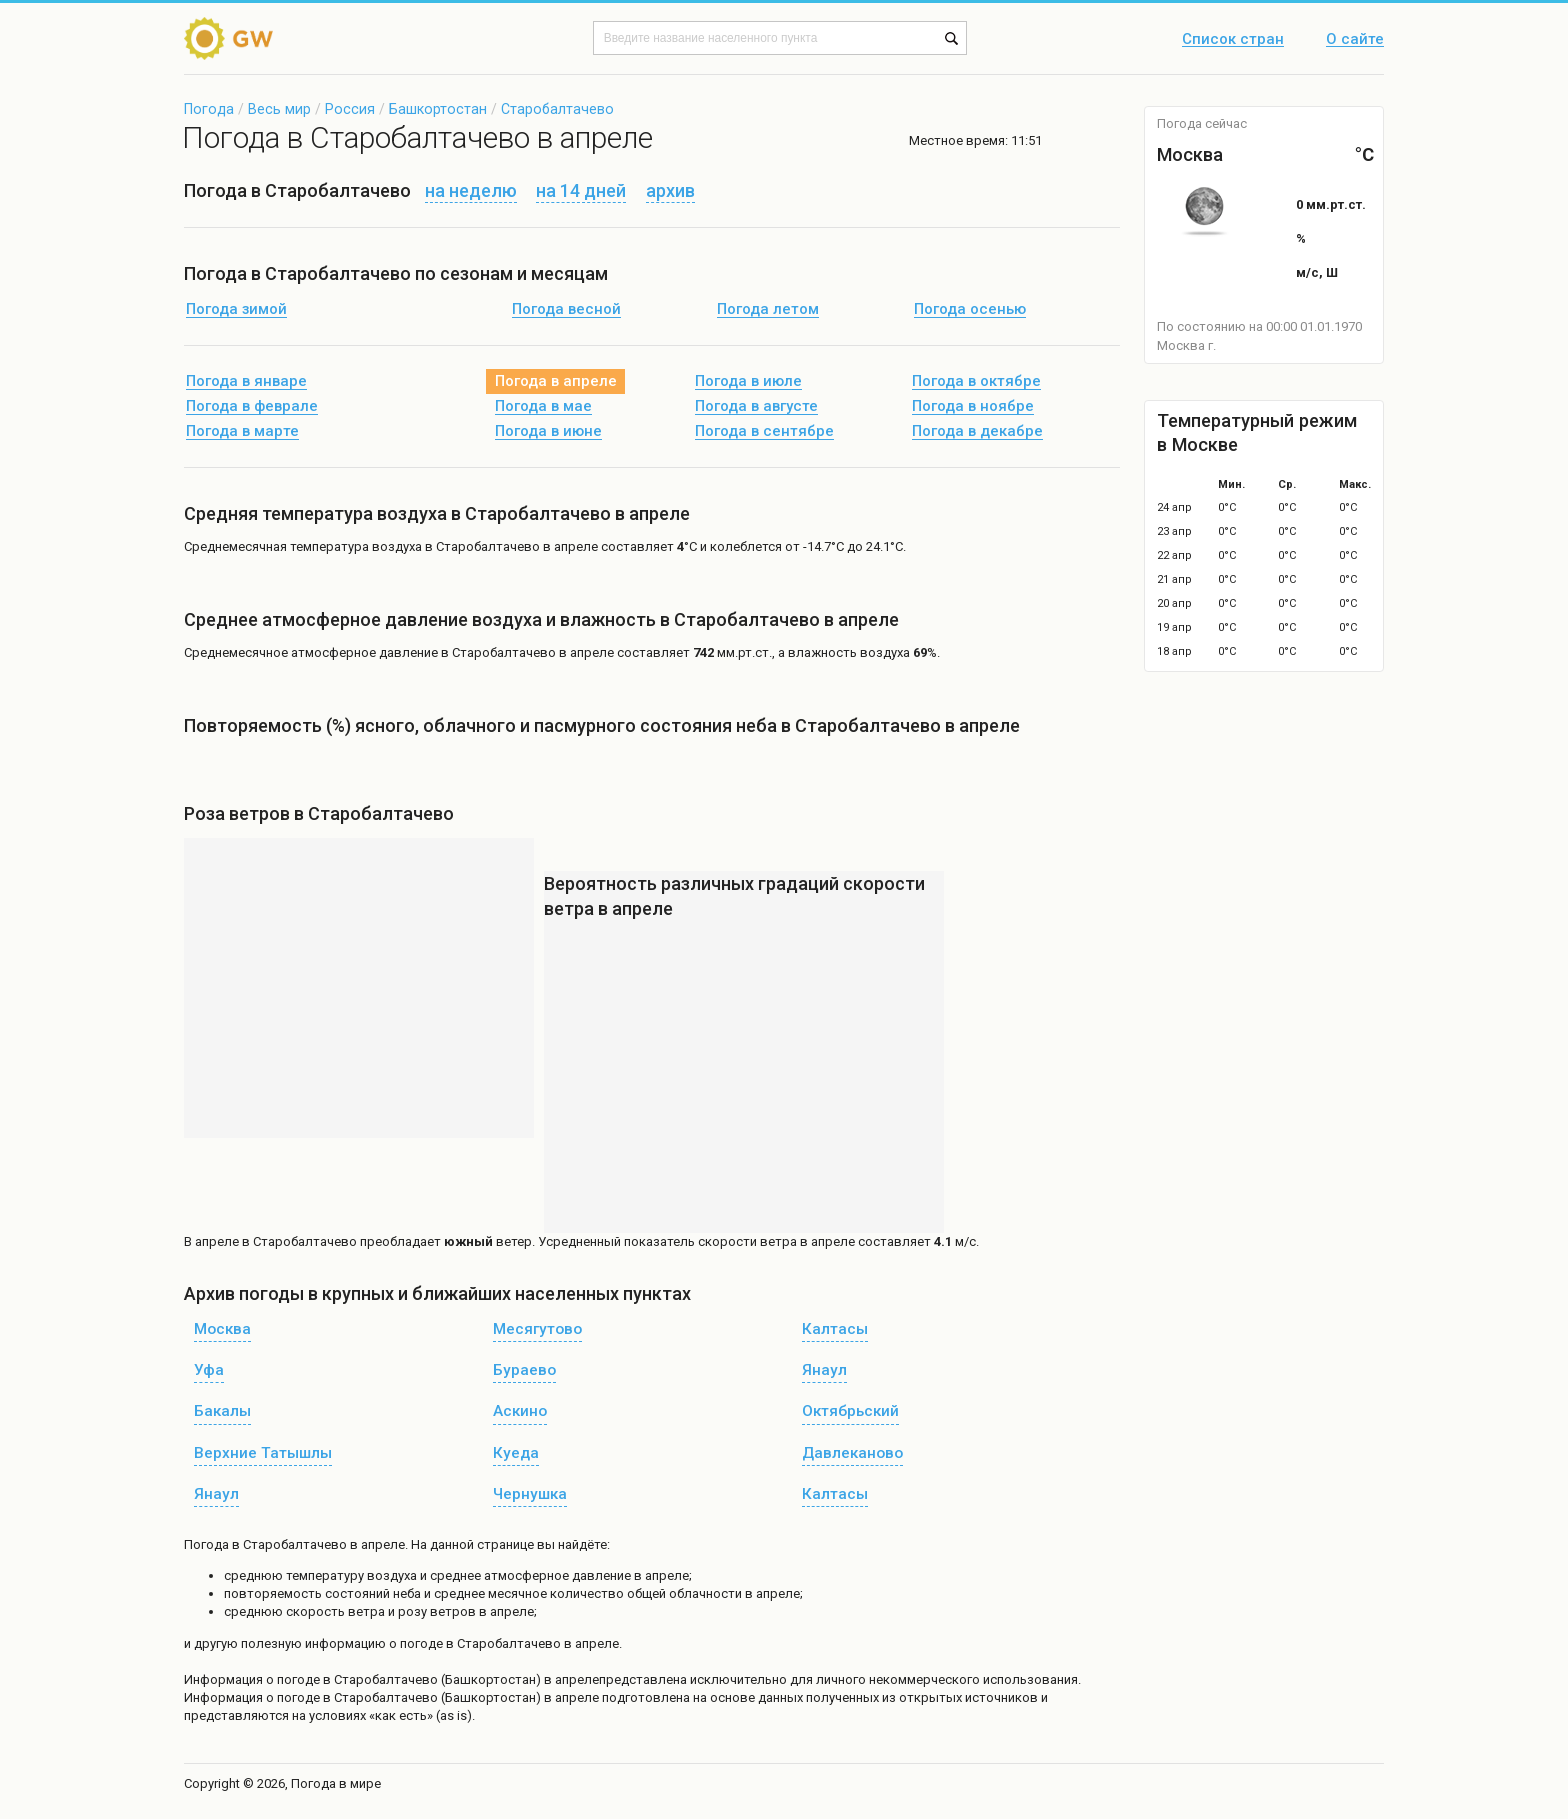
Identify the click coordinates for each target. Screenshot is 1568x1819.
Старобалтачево (557, 109)
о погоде (294, 1679)
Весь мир (279, 109)
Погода (209, 109)
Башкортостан (438, 109)
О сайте (1355, 40)
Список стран (1233, 40)
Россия (350, 109)
